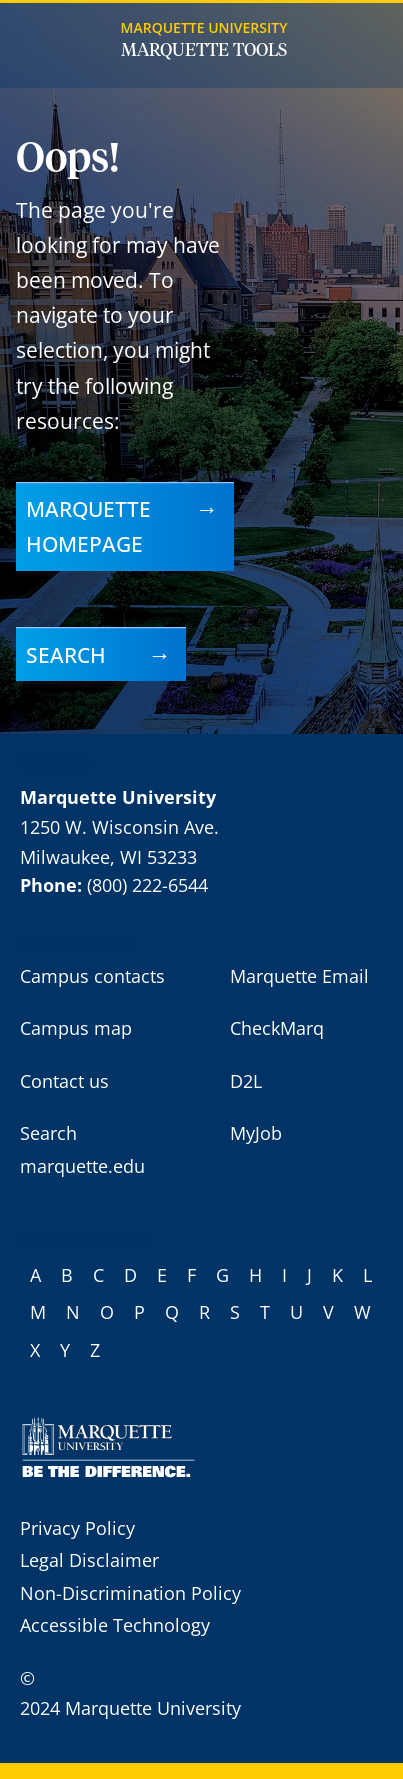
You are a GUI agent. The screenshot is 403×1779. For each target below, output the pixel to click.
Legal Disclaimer (89, 1560)
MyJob (256, 1133)
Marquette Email (299, 976)
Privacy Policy (77, 1528)
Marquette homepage (88, 526)
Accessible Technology (115, 1625)
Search (66, 654)
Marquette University (204, 27)
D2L (246, 1081)
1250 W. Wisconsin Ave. (119, 827)
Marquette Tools (204, 51)
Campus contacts (92, 976)
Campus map (76, 1028)
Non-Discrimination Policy (130, 1593)
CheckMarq (277, 1028)
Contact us (64, 1081)
